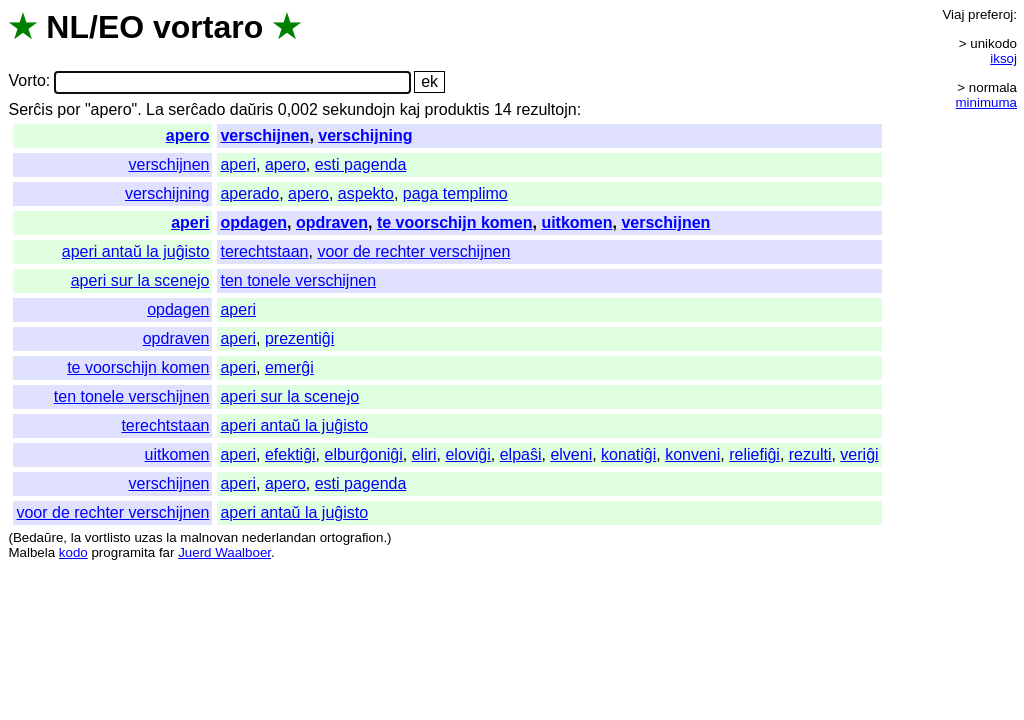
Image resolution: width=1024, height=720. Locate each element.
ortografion (352, 537)
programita (123, 552)
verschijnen (264, 135)
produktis (457, 109)
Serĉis (30, 109)
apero (188, 135)
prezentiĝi (299, 338)
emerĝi (289, 367)
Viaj (953, 14)
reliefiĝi (754, 454)
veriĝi (859, 454)
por (68, 109)
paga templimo (455, 193)
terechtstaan (264, 251)
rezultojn (546, 109)
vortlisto (108, 537)
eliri (424, 454)
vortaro (208, 27)
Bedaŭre (38, 537)
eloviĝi (467, 454)
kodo (73, 552)
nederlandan (279, 537)
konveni (692, 454)
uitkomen (576, 222)
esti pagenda (361, 164)
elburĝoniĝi (364, 454)
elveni (571, 454)
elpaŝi (521, 454)
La (155, 109)
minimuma (986, 102)
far (167, 552)
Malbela (31, 552)
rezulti (810, 454)
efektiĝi (290, 454)
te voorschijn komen (455, 222)
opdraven (332, 222)
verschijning (365, 135)
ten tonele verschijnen (298, 280)
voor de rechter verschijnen (413, 251)
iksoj (1003, 58)
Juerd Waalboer (224, 552)
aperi (238, 164)
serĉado (196, 109)
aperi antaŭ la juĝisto (136, 251)
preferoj (990, 14)
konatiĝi (628, 454)
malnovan (209, 537)
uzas (148, 537)
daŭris (252, 109)
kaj (410, 109)
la (76, 537)
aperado (249, 193)
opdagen (253, 222)
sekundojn (358, 109)
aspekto (366, 193)
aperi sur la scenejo (140, 280)
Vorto (26, 81)
